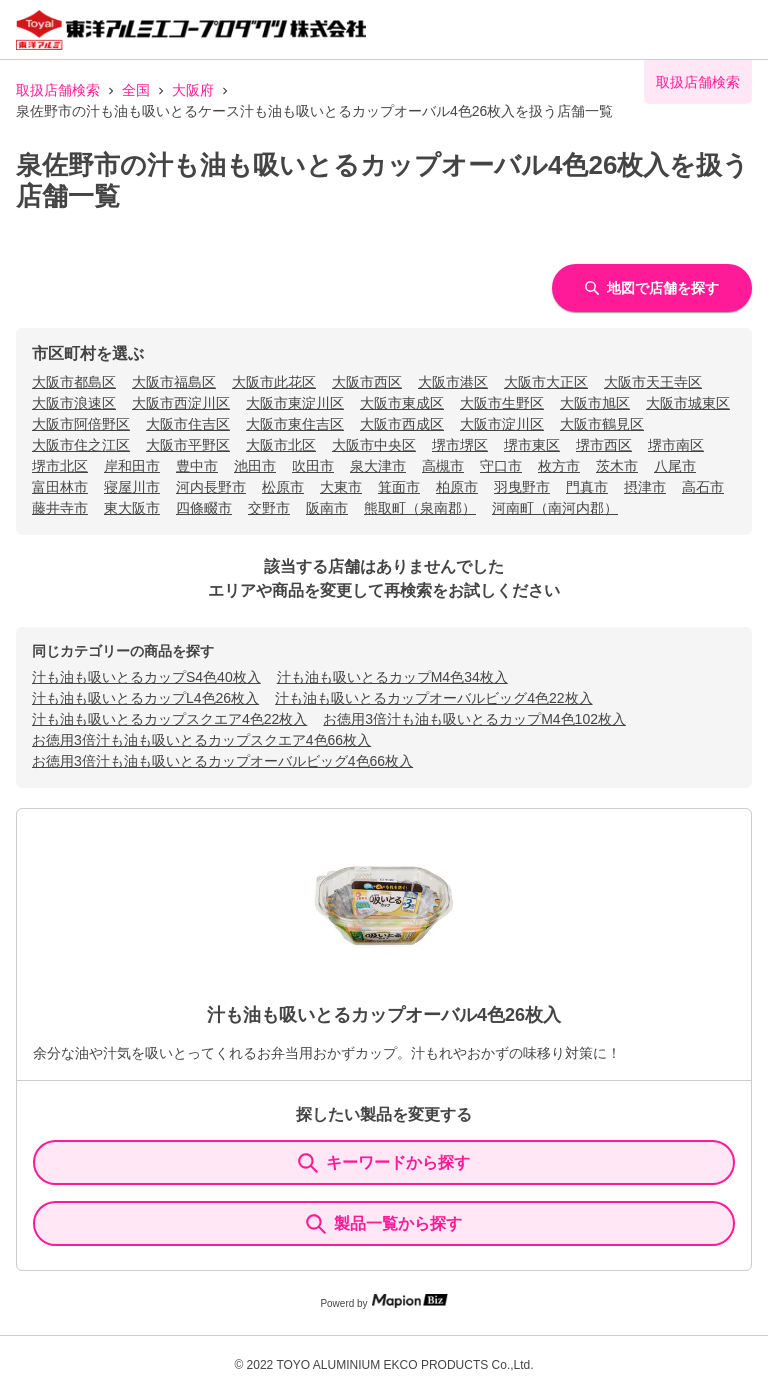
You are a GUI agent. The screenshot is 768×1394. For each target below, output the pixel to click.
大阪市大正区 (546, 382)
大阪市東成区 (402, 403)
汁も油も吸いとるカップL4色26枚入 (145, 698)
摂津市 (645, 487)
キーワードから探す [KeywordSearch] (384, 1163)
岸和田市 (132, 466)
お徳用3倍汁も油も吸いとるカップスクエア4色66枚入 (201, 740)
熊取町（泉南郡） (420, 508)
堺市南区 (676, 445)
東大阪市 (132, 508)
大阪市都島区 (74, 382)
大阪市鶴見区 (602, 424)
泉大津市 (378, 466)
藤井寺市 (60, 508)
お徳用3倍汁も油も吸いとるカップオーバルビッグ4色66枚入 (222, 761)
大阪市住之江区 (81, 445)
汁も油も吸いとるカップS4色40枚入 (146, 677)
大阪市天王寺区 (653, 382)
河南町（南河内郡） (555, 508)
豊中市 (197, 466)
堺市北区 (60, 466)
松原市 (283, 487)
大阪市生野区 (502, 403)
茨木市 (617, 466)
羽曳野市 (522, 487)
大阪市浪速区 (74, 403)
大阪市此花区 (274, 382)
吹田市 (313, 466)
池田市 (255, 466)
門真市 (587, 487)
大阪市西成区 (402, 424)
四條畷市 (204, 508)
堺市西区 (604, 445)
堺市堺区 (460, 445)
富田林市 (60, 487)
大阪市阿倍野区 (81, 424)
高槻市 (443, 466)
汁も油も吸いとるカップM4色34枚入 (392, 677)
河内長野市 (211, 487)
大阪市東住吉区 (295, 424)
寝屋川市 (132, 487)
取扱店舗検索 (58, 90)
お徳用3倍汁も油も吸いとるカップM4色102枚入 (474, 719)
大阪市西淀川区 (181, 403)
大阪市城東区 (688, 403)
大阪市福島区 (174, 382)
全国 (136, 90)
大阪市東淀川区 (295, 403)
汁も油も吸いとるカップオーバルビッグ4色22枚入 (433, 698)
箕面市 (399, 487)
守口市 (501, 466)
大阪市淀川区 (502, 424)
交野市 (269, 508)
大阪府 (193, 90)
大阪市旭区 (595, 403)
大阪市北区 (281, 445)
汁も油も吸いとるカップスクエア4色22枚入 (169, 719)
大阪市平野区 (188, 445)
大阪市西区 (367, 382)
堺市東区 (532, 445)
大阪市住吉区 (188, 424)
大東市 (341, 487)
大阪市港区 (453, 382)
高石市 (703, 487)
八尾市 (675, 466)
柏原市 (457, 487)
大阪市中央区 (374, 445)
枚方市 (559, 466)
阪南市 (327, 508)
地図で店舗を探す (652, 288)
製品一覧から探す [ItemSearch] (384, 1224)
